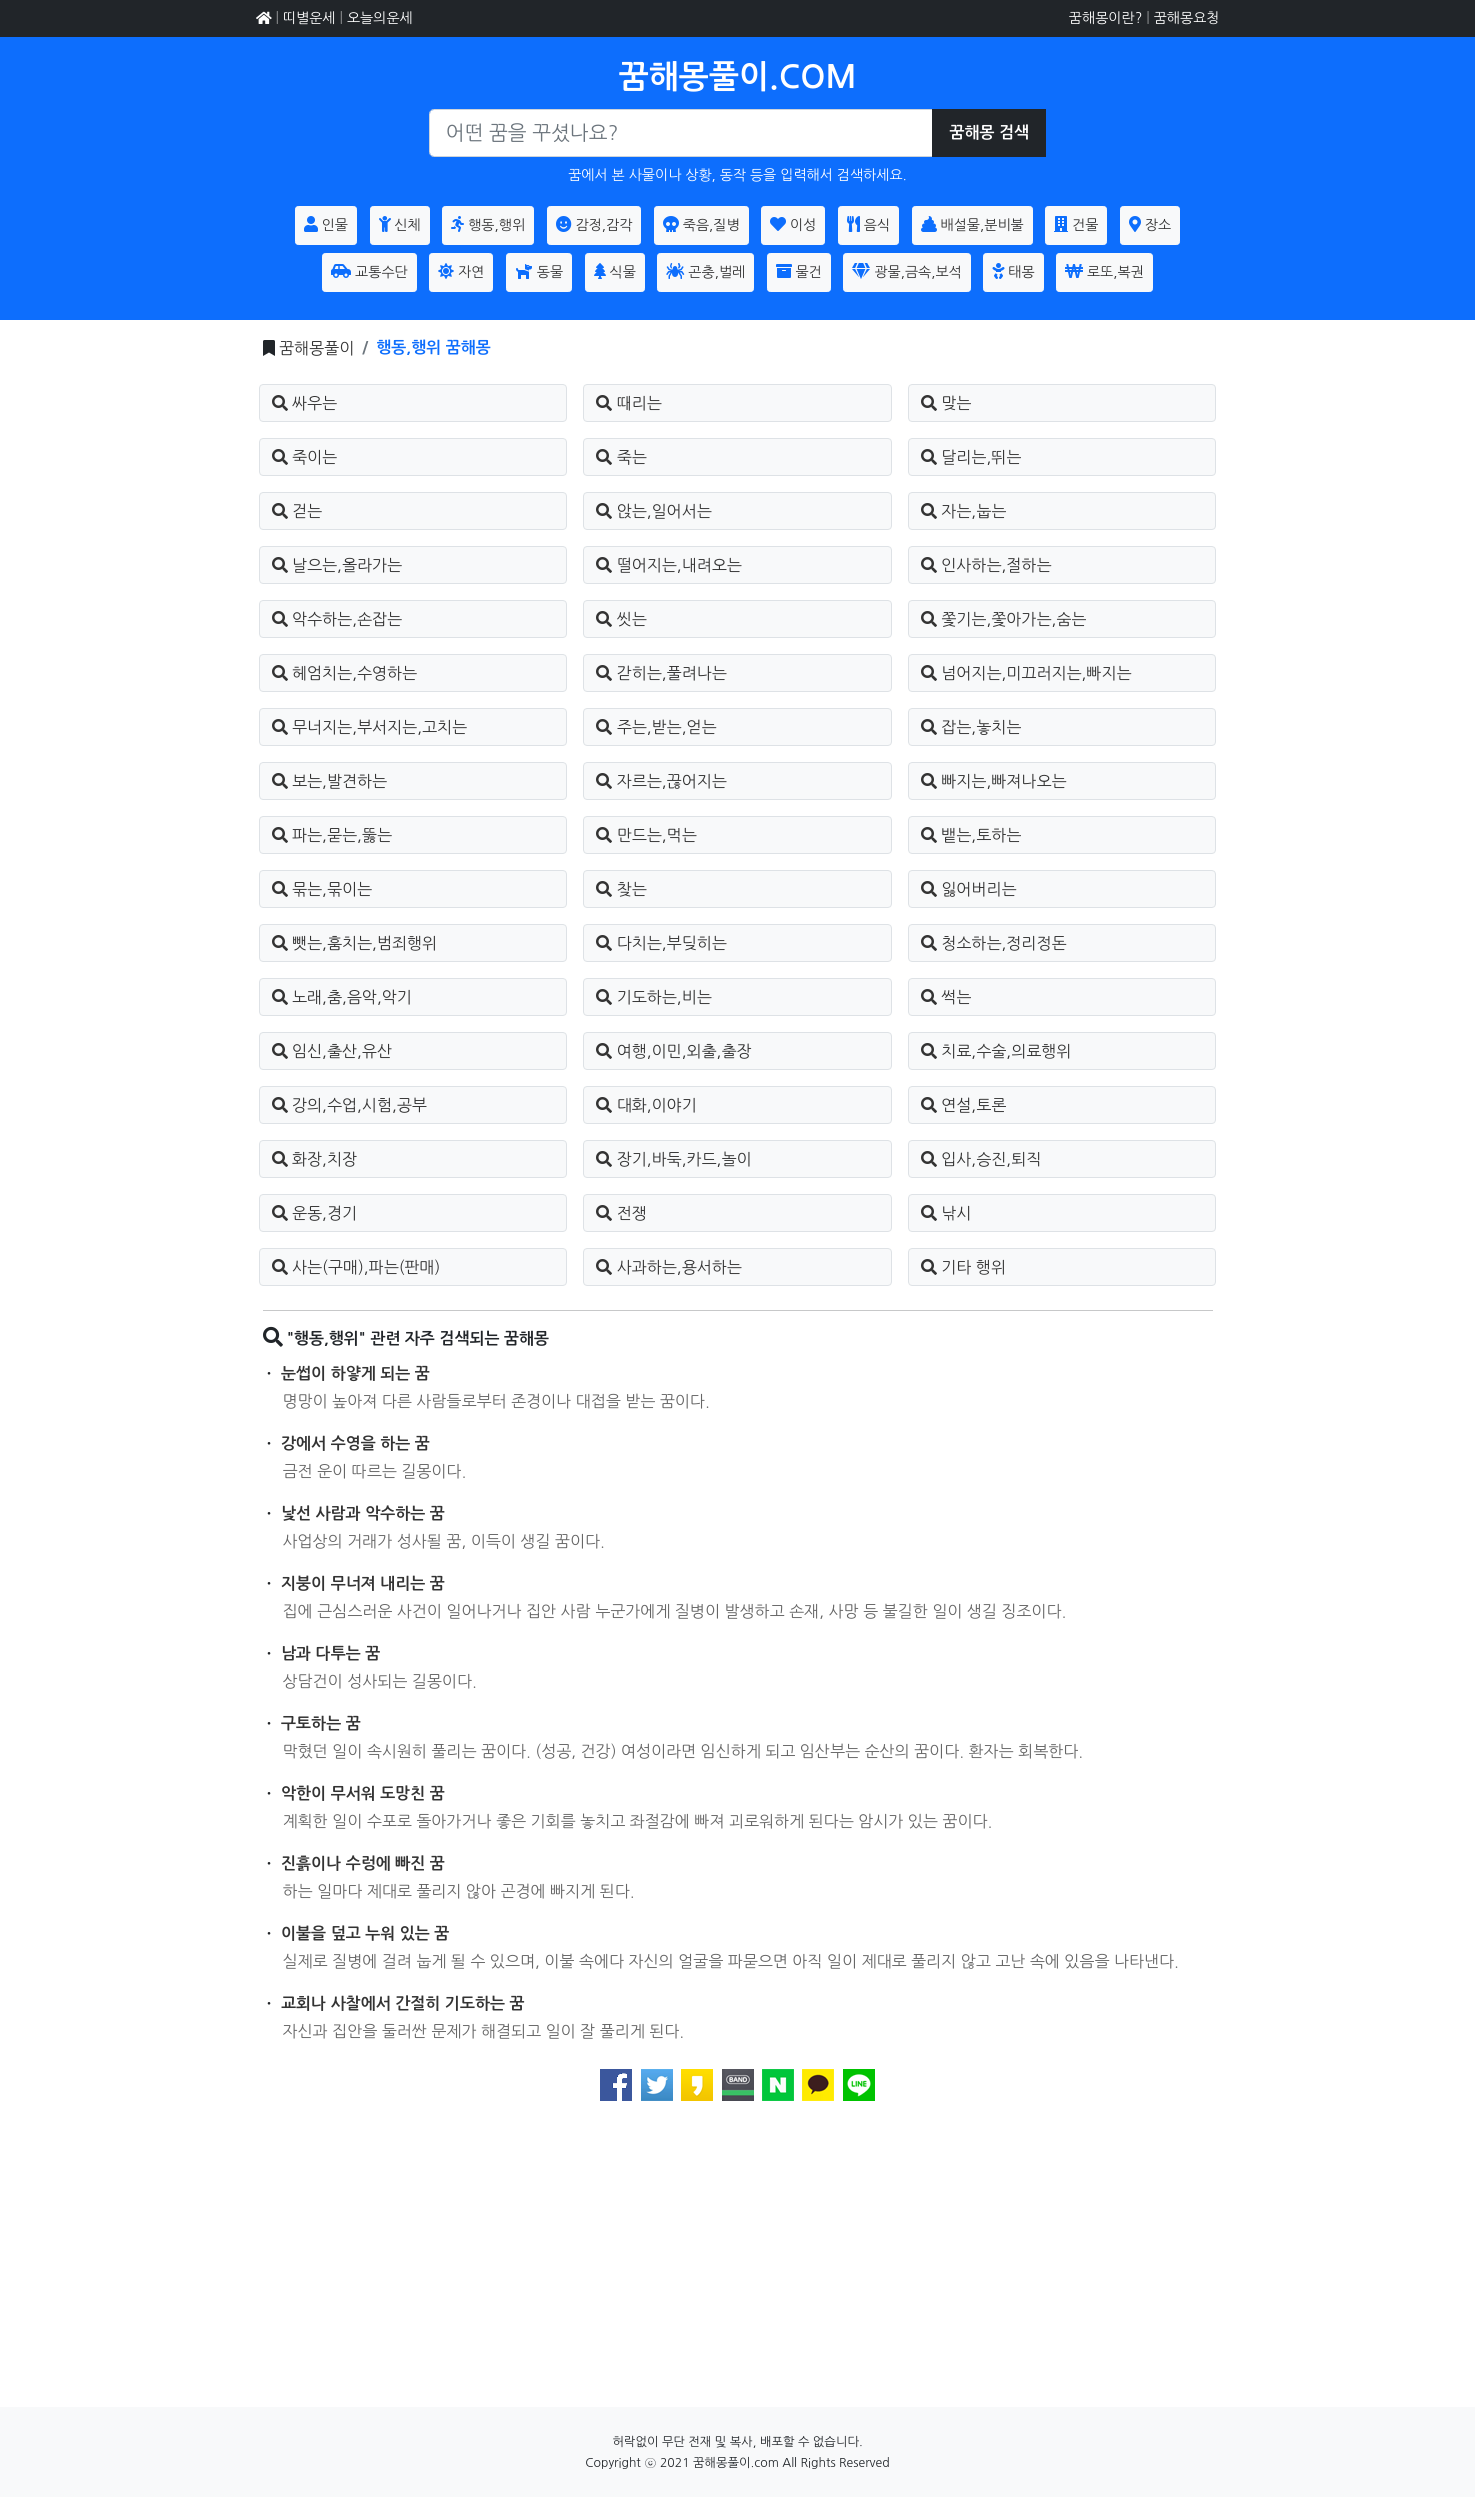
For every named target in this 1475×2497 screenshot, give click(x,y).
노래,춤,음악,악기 (342, 997)
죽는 (621, 457)
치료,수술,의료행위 (996, 1051)
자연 (461, 271)
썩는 (946, 997)
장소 (1150, 224)
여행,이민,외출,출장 (673, 1051)
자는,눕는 (964, 511)
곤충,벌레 (705, 271)
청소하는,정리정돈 (994, 943)
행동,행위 (488, 224)
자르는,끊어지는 (661, 781)
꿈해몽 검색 (989, 132)
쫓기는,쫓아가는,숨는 (1004, 619)
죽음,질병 (701, 224)
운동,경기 (315, 1213)
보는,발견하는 (330, 781)
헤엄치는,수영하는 (345, 673)
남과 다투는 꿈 (330, 1653)
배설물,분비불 (972, 224)
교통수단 (369, 271)
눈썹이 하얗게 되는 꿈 (355, 1373)
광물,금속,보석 (906, 271)
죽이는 (305, 457)
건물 (1076, 224)
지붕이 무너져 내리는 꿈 (363, 1583)
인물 (326, 224)
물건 (799, 271)
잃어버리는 (969, 889)
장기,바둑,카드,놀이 (673, 1159)
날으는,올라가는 (337, 565)
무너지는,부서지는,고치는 (370, 727)
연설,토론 (964, 1105)
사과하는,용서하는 (669, 1267)
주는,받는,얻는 (656, 727)
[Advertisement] (738, 2267)
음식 (868, 224)
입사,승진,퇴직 (981, 1159)
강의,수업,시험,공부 (349, 1105)
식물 (615, 271)
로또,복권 (1104, 271)
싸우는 (305, 403)
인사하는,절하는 (986, 565)
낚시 (946, 1213)
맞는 (946, 403)
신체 (400, 224)
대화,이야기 (646, 1105)
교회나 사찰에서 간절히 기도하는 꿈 (403, 2003)
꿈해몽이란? (1105, 18)
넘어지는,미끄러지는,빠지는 (1026, 673)
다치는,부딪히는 (661, 943)
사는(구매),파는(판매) (356, 1267)
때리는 (629, 403)
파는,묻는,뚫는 (332, 835)
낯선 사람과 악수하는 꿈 (363, 1513)
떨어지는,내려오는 (669, 565)
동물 (539, 271)
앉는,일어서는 (654, 511)
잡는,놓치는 (971, 727)
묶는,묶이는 (322, 889)
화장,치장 (315, 1159)
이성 (793, 224)
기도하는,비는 (654, 997)
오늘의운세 (380, 18)
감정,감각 (594, 224)
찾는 (621, 889)
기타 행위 (963, 1267)
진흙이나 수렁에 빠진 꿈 (363, 1863)
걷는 (297, 511)
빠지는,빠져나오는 (994, 781)
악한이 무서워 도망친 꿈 (363, 1793)
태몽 (1013, 271)
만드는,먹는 (646, 835)
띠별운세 (309, 18)
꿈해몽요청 (1187, 18)
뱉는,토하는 (971, 835)
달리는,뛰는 (971, 457)
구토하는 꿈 (321, 1723)
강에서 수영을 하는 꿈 (355, 1443)
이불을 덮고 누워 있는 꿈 (365, 1933)
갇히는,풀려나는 (661, 673)
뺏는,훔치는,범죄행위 (355, 943)
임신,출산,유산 (332, 1051)
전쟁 (621, 1213)
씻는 (621, 619)
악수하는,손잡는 (337, 619)
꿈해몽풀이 (316, 348)
